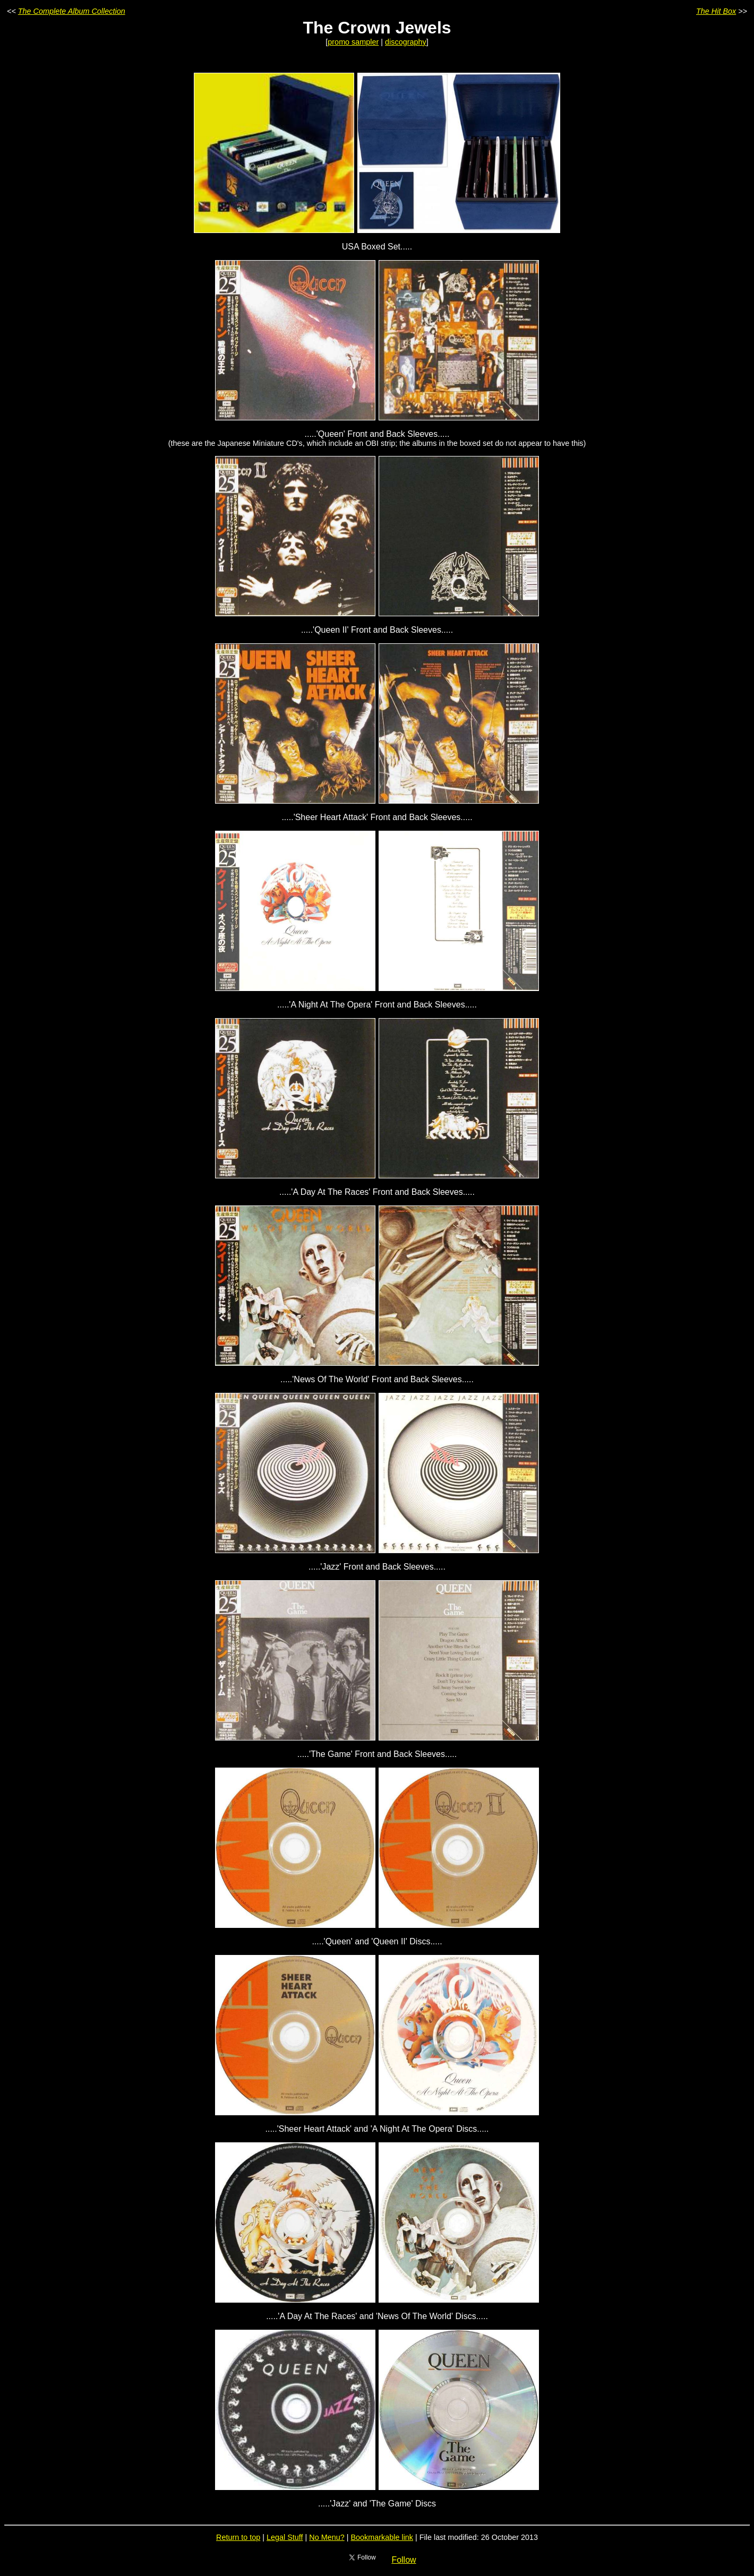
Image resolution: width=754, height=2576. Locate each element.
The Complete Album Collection (71, 11)
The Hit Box (716, 11)
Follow (403, 2559)
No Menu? (326, 2537)
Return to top (238, 2537)
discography (405, 42)
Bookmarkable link (381, 2537)
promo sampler (353, 42)
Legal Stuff (285, 2537)
